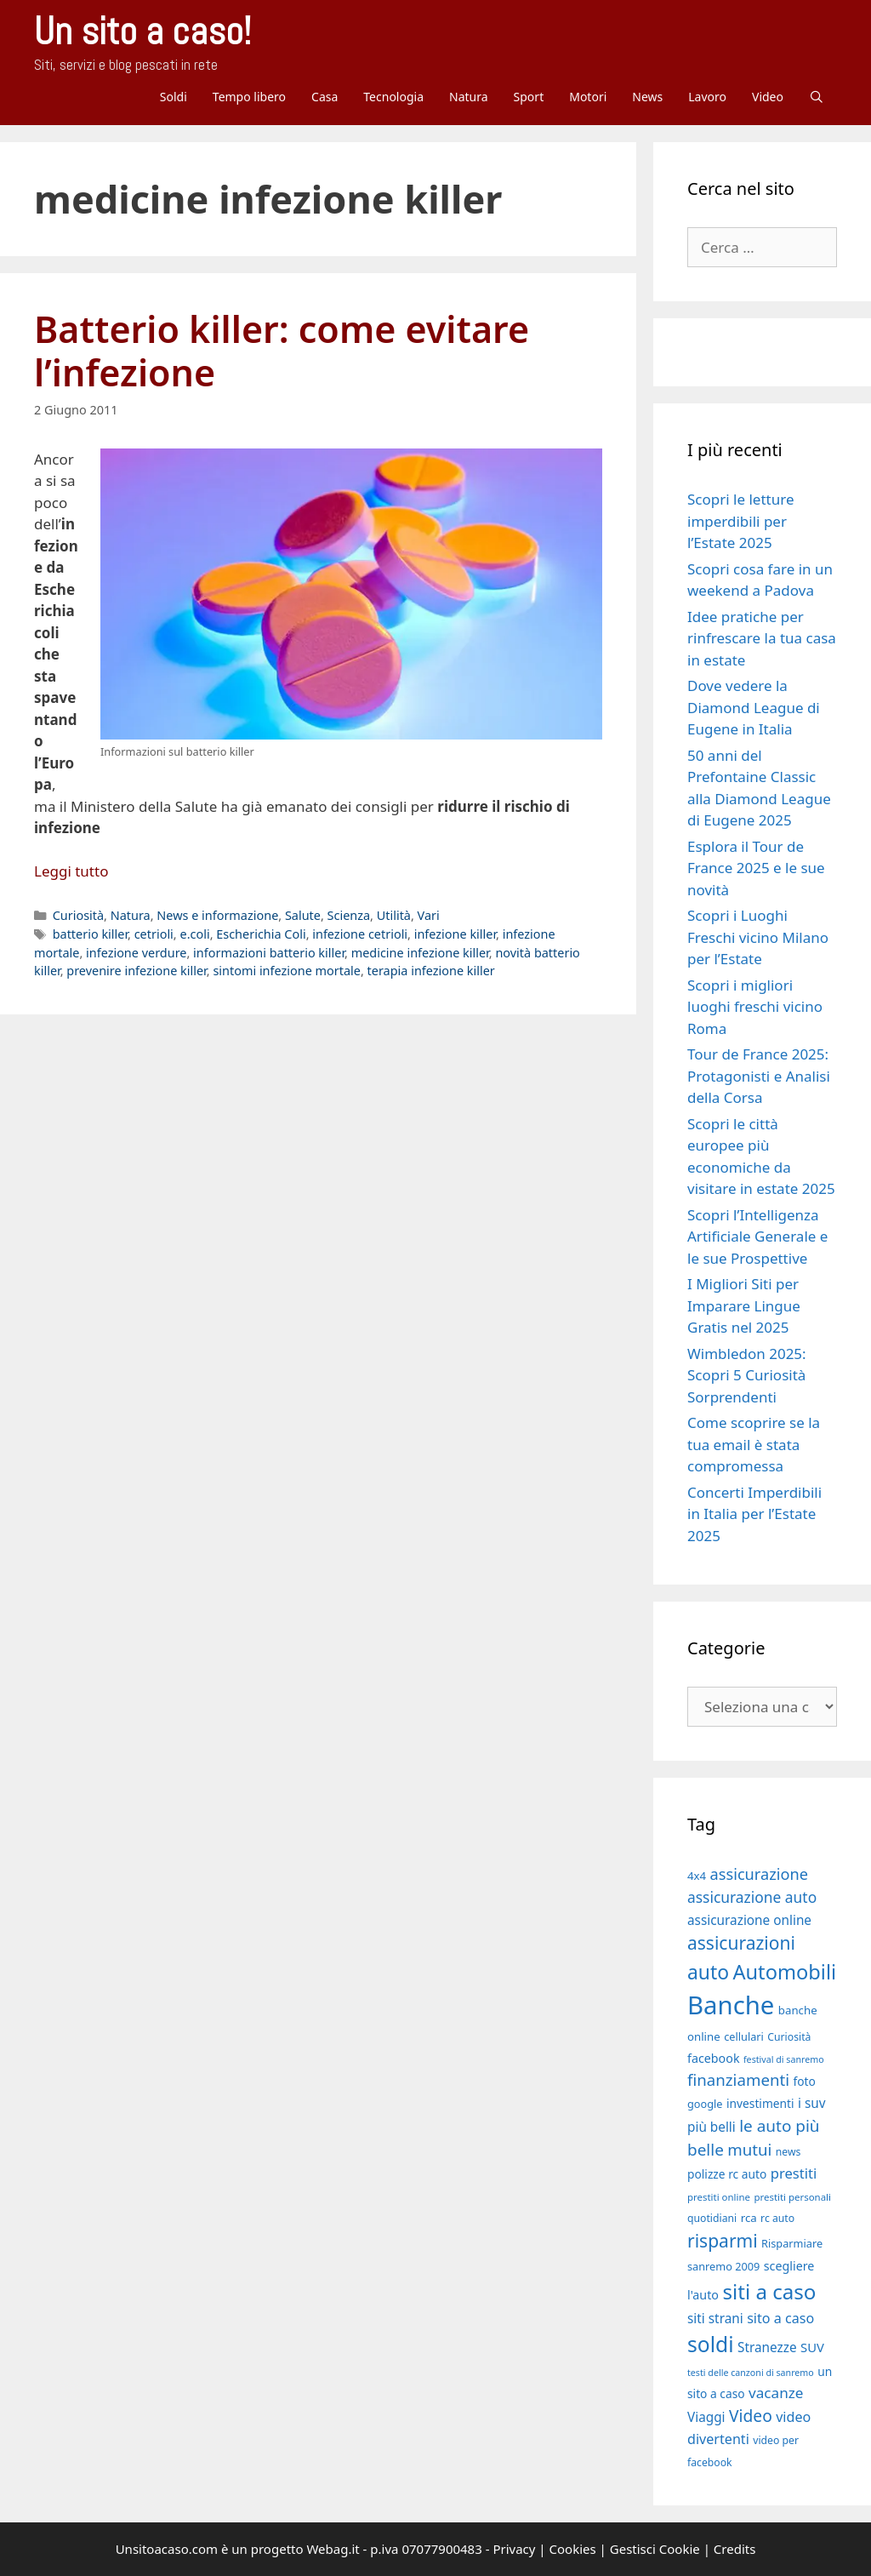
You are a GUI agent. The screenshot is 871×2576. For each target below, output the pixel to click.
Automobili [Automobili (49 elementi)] (784, 1971)
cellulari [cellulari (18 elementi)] (744, 2036)
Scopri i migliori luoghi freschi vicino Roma (755, 1006)
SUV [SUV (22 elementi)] (812, 2347)
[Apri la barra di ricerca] (816, 97)
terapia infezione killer (431, 970)
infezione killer (455, 934)
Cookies (572, 2548)
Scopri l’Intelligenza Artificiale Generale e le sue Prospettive (757, 1236)
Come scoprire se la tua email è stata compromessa (753, 1444)
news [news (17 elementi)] (788, 2152)
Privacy (513, 2548)
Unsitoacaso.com (167, 2548)
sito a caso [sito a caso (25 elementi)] (780, 2318)
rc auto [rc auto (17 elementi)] (777, 2218)
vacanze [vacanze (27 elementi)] (776, 2392)
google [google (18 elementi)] (705, 2103)
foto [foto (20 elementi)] (804, 2081)
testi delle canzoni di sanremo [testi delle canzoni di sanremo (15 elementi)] (750, 2373)
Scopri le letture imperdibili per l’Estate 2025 (740, 520)
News (647, 97)
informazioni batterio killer (268, 953)
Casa (324, 97)
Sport (529, 97)
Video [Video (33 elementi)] (750, 2415)
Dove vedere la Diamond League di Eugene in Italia (753, 707)
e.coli (194, 934)
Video (767, 97)
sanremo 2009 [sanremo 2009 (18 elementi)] (723, 2266)
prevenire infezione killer (136, 970)
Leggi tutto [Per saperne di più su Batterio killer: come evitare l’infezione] (71, 871)
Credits (735, 2548)
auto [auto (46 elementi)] (708, 1972)
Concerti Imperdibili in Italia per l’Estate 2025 (754, 1513)
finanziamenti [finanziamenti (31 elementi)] (738, 2079)
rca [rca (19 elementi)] (749, 2217)
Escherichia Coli (260, 934)
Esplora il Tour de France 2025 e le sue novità (756, 868)
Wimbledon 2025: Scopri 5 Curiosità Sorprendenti (746, 1375)
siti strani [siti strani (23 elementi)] (715, 2318)
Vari (429, 915)
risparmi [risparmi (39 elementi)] (722, 2241)
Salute (303, 915)
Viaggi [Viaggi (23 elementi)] (706, 2416)
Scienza (349, 915)
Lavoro (707, 97)
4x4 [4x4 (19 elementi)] (696, 1875)
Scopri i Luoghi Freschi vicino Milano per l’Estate (757, 936)
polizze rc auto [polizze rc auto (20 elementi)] (726, 2174)
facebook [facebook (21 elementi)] (713, 2058)
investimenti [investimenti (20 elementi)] (760, 2103)
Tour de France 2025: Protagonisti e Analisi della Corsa (758, 1075)
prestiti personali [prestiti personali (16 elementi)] (792, 2196)
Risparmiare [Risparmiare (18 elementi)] (792, 2243)
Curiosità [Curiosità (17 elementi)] (789, 2037)
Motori (587, 97)
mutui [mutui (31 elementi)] (749, 2149)
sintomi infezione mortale (287, 970)
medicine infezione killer (420, 953)
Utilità (394, 915)
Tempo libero (249, 97)
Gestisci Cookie (655, 2548)
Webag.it (332, 2548)
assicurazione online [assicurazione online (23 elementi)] (749, 1919)
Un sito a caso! (142, 31)
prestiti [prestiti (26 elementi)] (794, 2173)
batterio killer (90, 934)
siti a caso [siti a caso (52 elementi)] (769, 2291)
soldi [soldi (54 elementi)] (710, 2344)
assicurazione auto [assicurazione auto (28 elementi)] (752, 1897)
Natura (468, 97)
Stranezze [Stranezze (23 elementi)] (767, 2347)
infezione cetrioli (359, 934)
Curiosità (78, 915)
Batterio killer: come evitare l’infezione (281, 351)
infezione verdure (136, 953)
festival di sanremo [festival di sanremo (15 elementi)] (783, 2059)
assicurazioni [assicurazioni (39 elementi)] (741, 1943)
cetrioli (154, 934)
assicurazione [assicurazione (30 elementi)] (759, 1874)
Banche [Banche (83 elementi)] (730, 2005)
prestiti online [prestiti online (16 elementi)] (718, 2196)
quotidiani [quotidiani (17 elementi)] (712, 2218)
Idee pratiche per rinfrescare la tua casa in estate (761, 638)
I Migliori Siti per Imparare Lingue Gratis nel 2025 (743, 1305)
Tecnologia (393, 97)
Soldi (173, 97)
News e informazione (217, 915)
